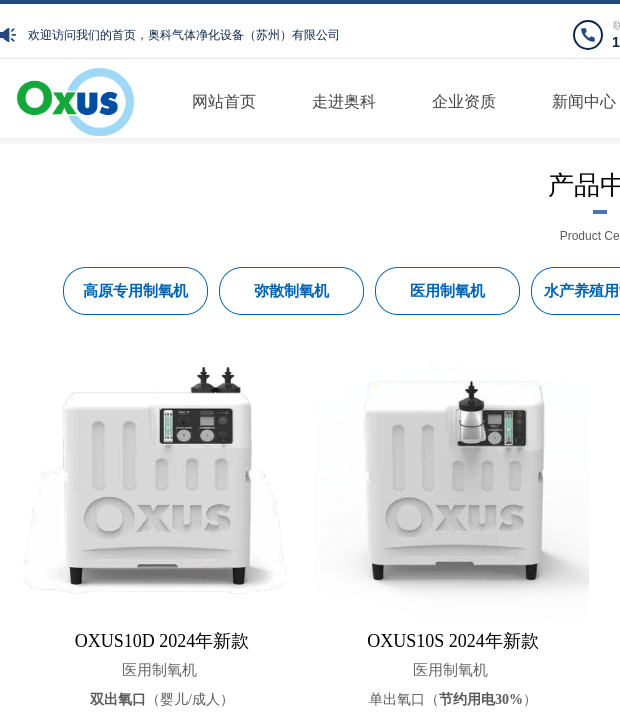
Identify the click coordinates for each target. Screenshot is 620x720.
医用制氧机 (159, 670)
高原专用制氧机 (135, 291)
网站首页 (224, 101)
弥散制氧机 (291, 291)
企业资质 (464, 101)
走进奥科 (344, 101)
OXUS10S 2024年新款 (453, 641)
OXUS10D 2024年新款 (162, 641)
